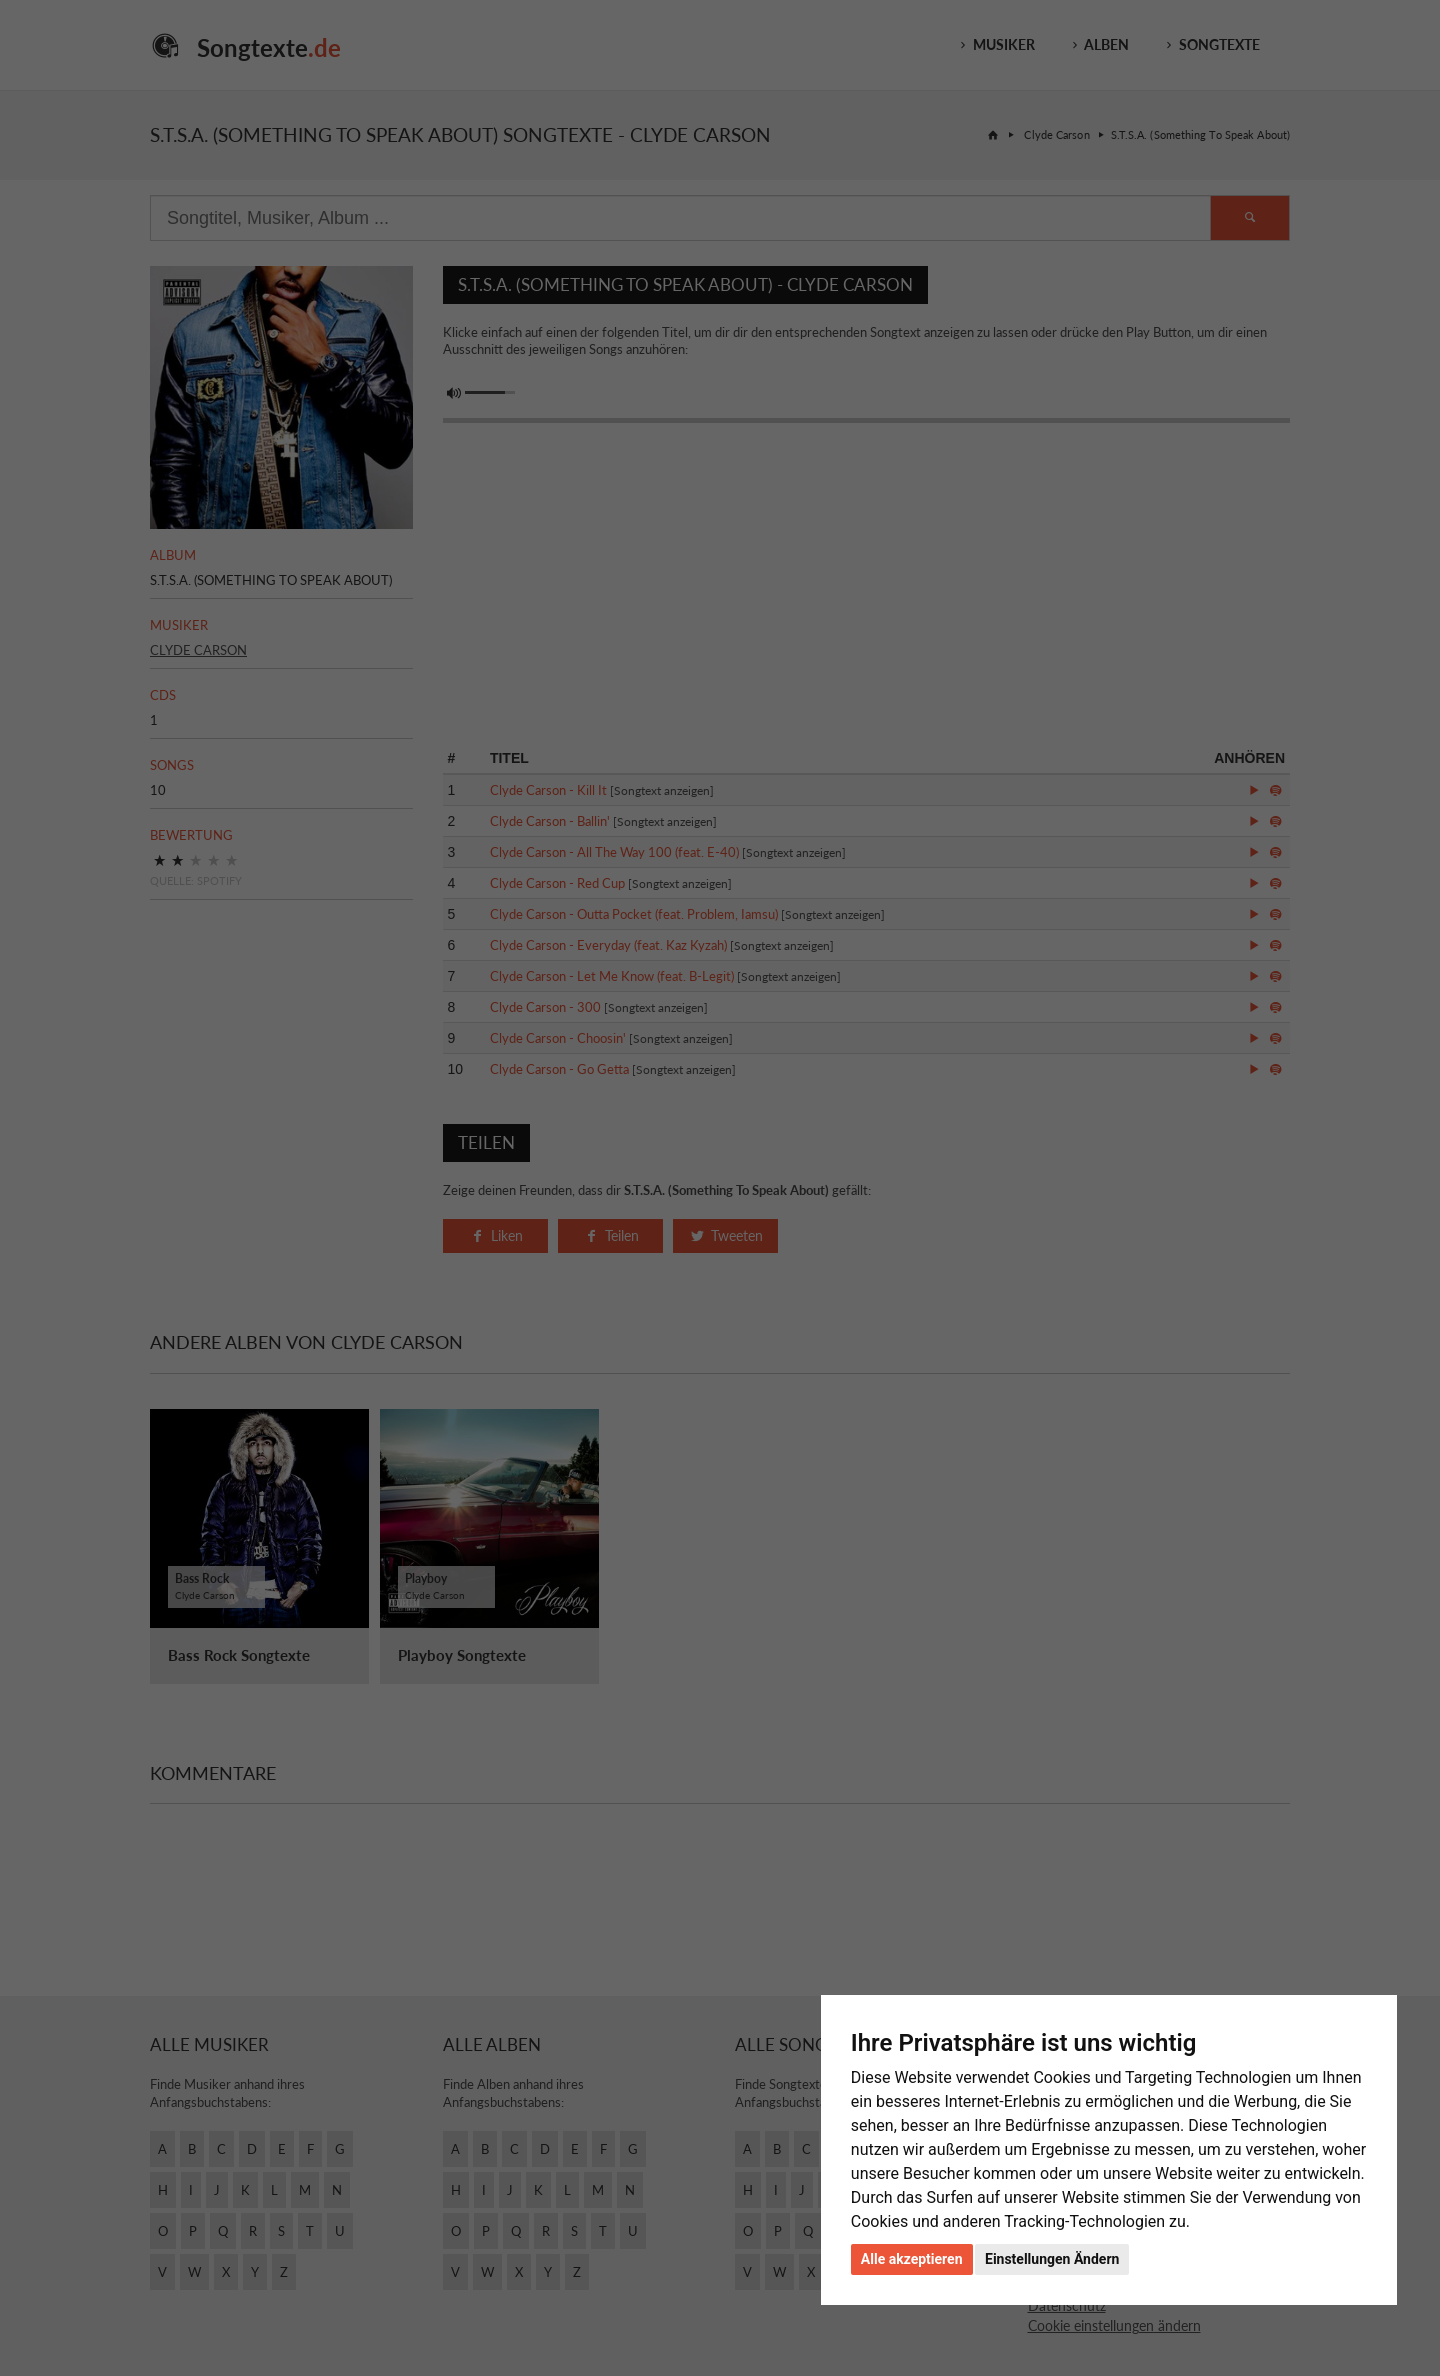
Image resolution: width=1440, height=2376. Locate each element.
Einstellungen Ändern (1052, 2259)
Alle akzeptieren (912, 2259)
